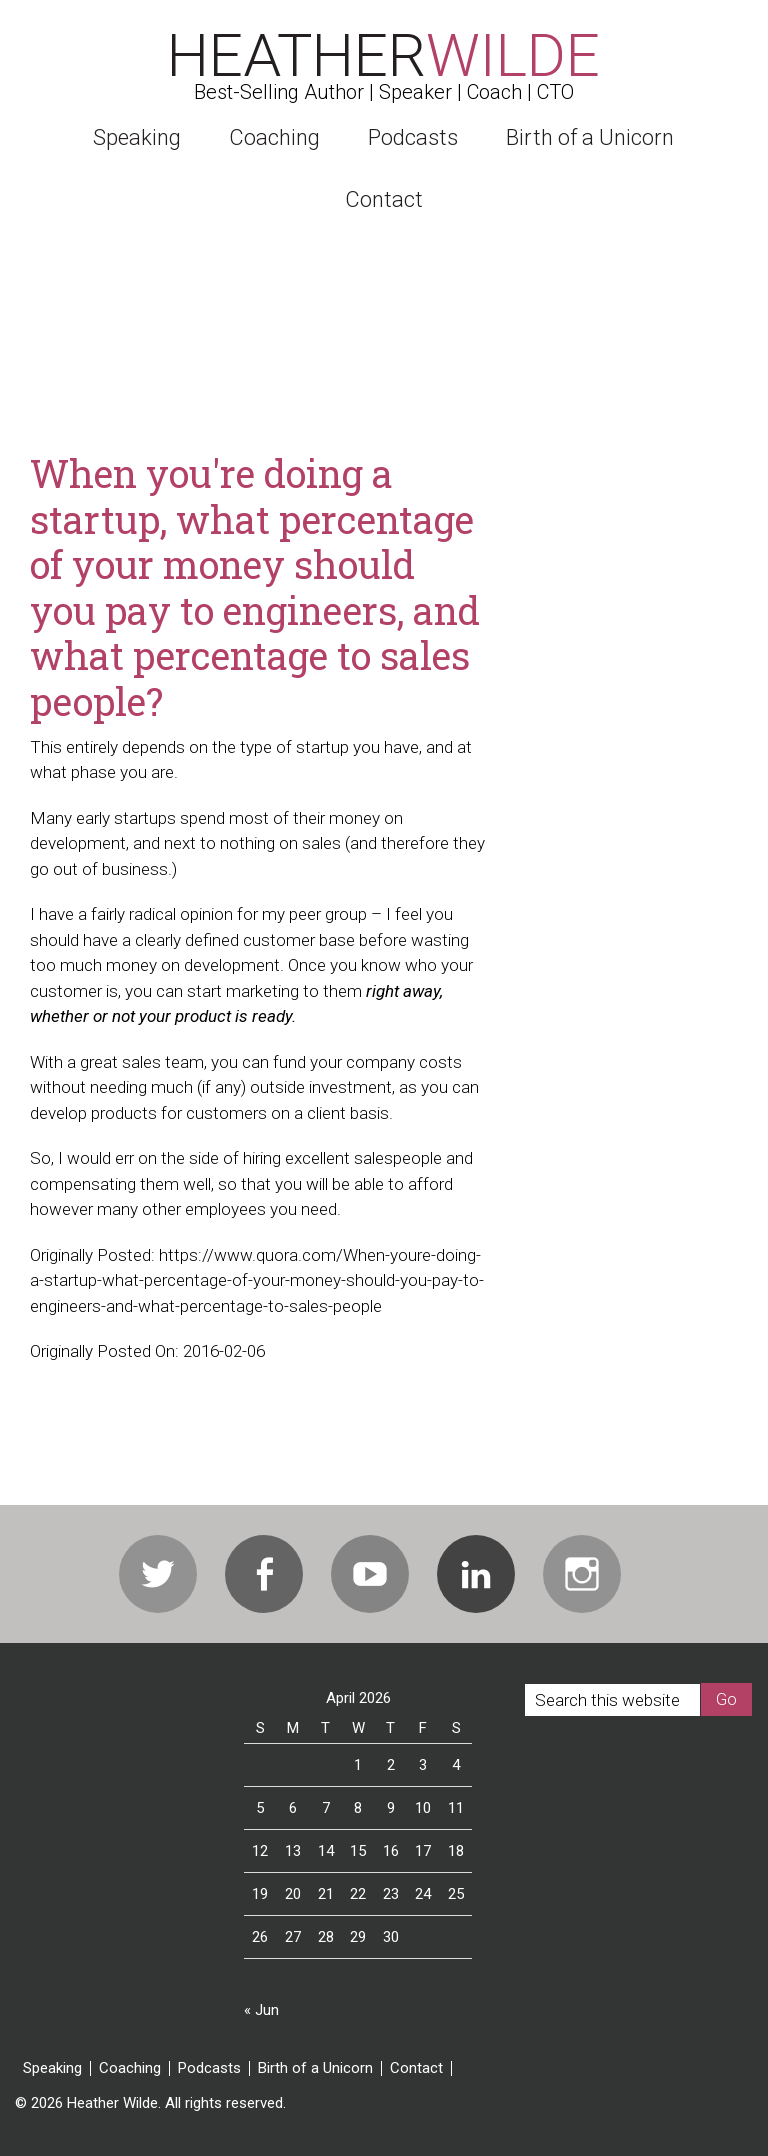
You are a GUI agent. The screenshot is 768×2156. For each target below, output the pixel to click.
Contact (416, 2068)
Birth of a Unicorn (315, 2068)
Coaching (130, 2068)
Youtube (370, 1574)
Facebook (264, 1574)
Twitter (158, 1574)
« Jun (261, 2010)
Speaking (52, 2068)
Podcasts (209, 2068)
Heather (383, 55)
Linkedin (476, 1574)
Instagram (582, 1574)
